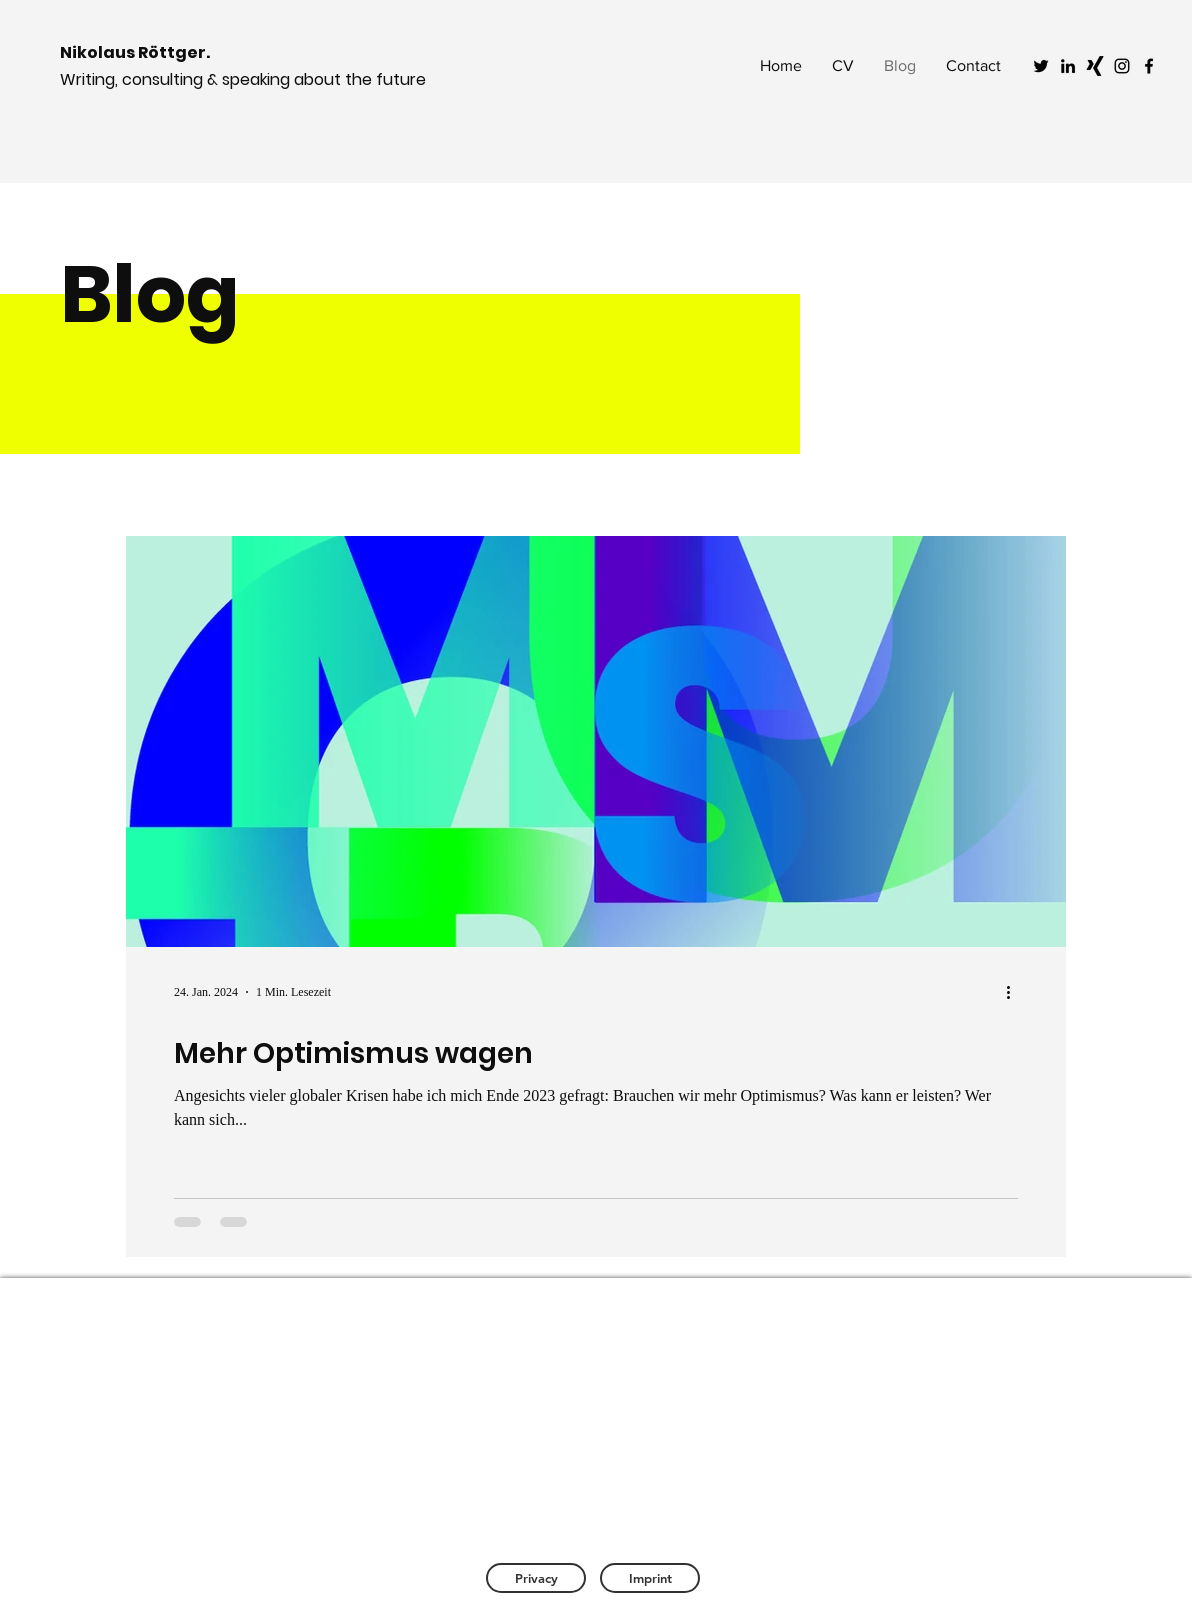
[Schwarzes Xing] (1095, 66)
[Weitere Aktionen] (1015, 992)
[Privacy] (536, 1578)
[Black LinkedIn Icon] (1068, 66)
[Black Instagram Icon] (1122, 66)
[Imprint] (650, 1578)
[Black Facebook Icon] (1149, 66)
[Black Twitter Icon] (1041, 66)
